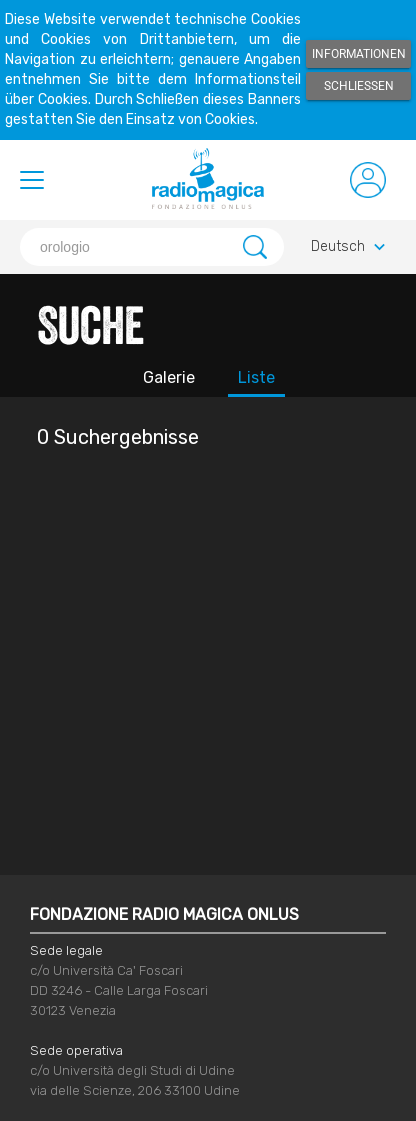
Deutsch (350, 247)
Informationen (359, 54)
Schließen (359, 86)
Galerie (169, 377)
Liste (256, 377)
